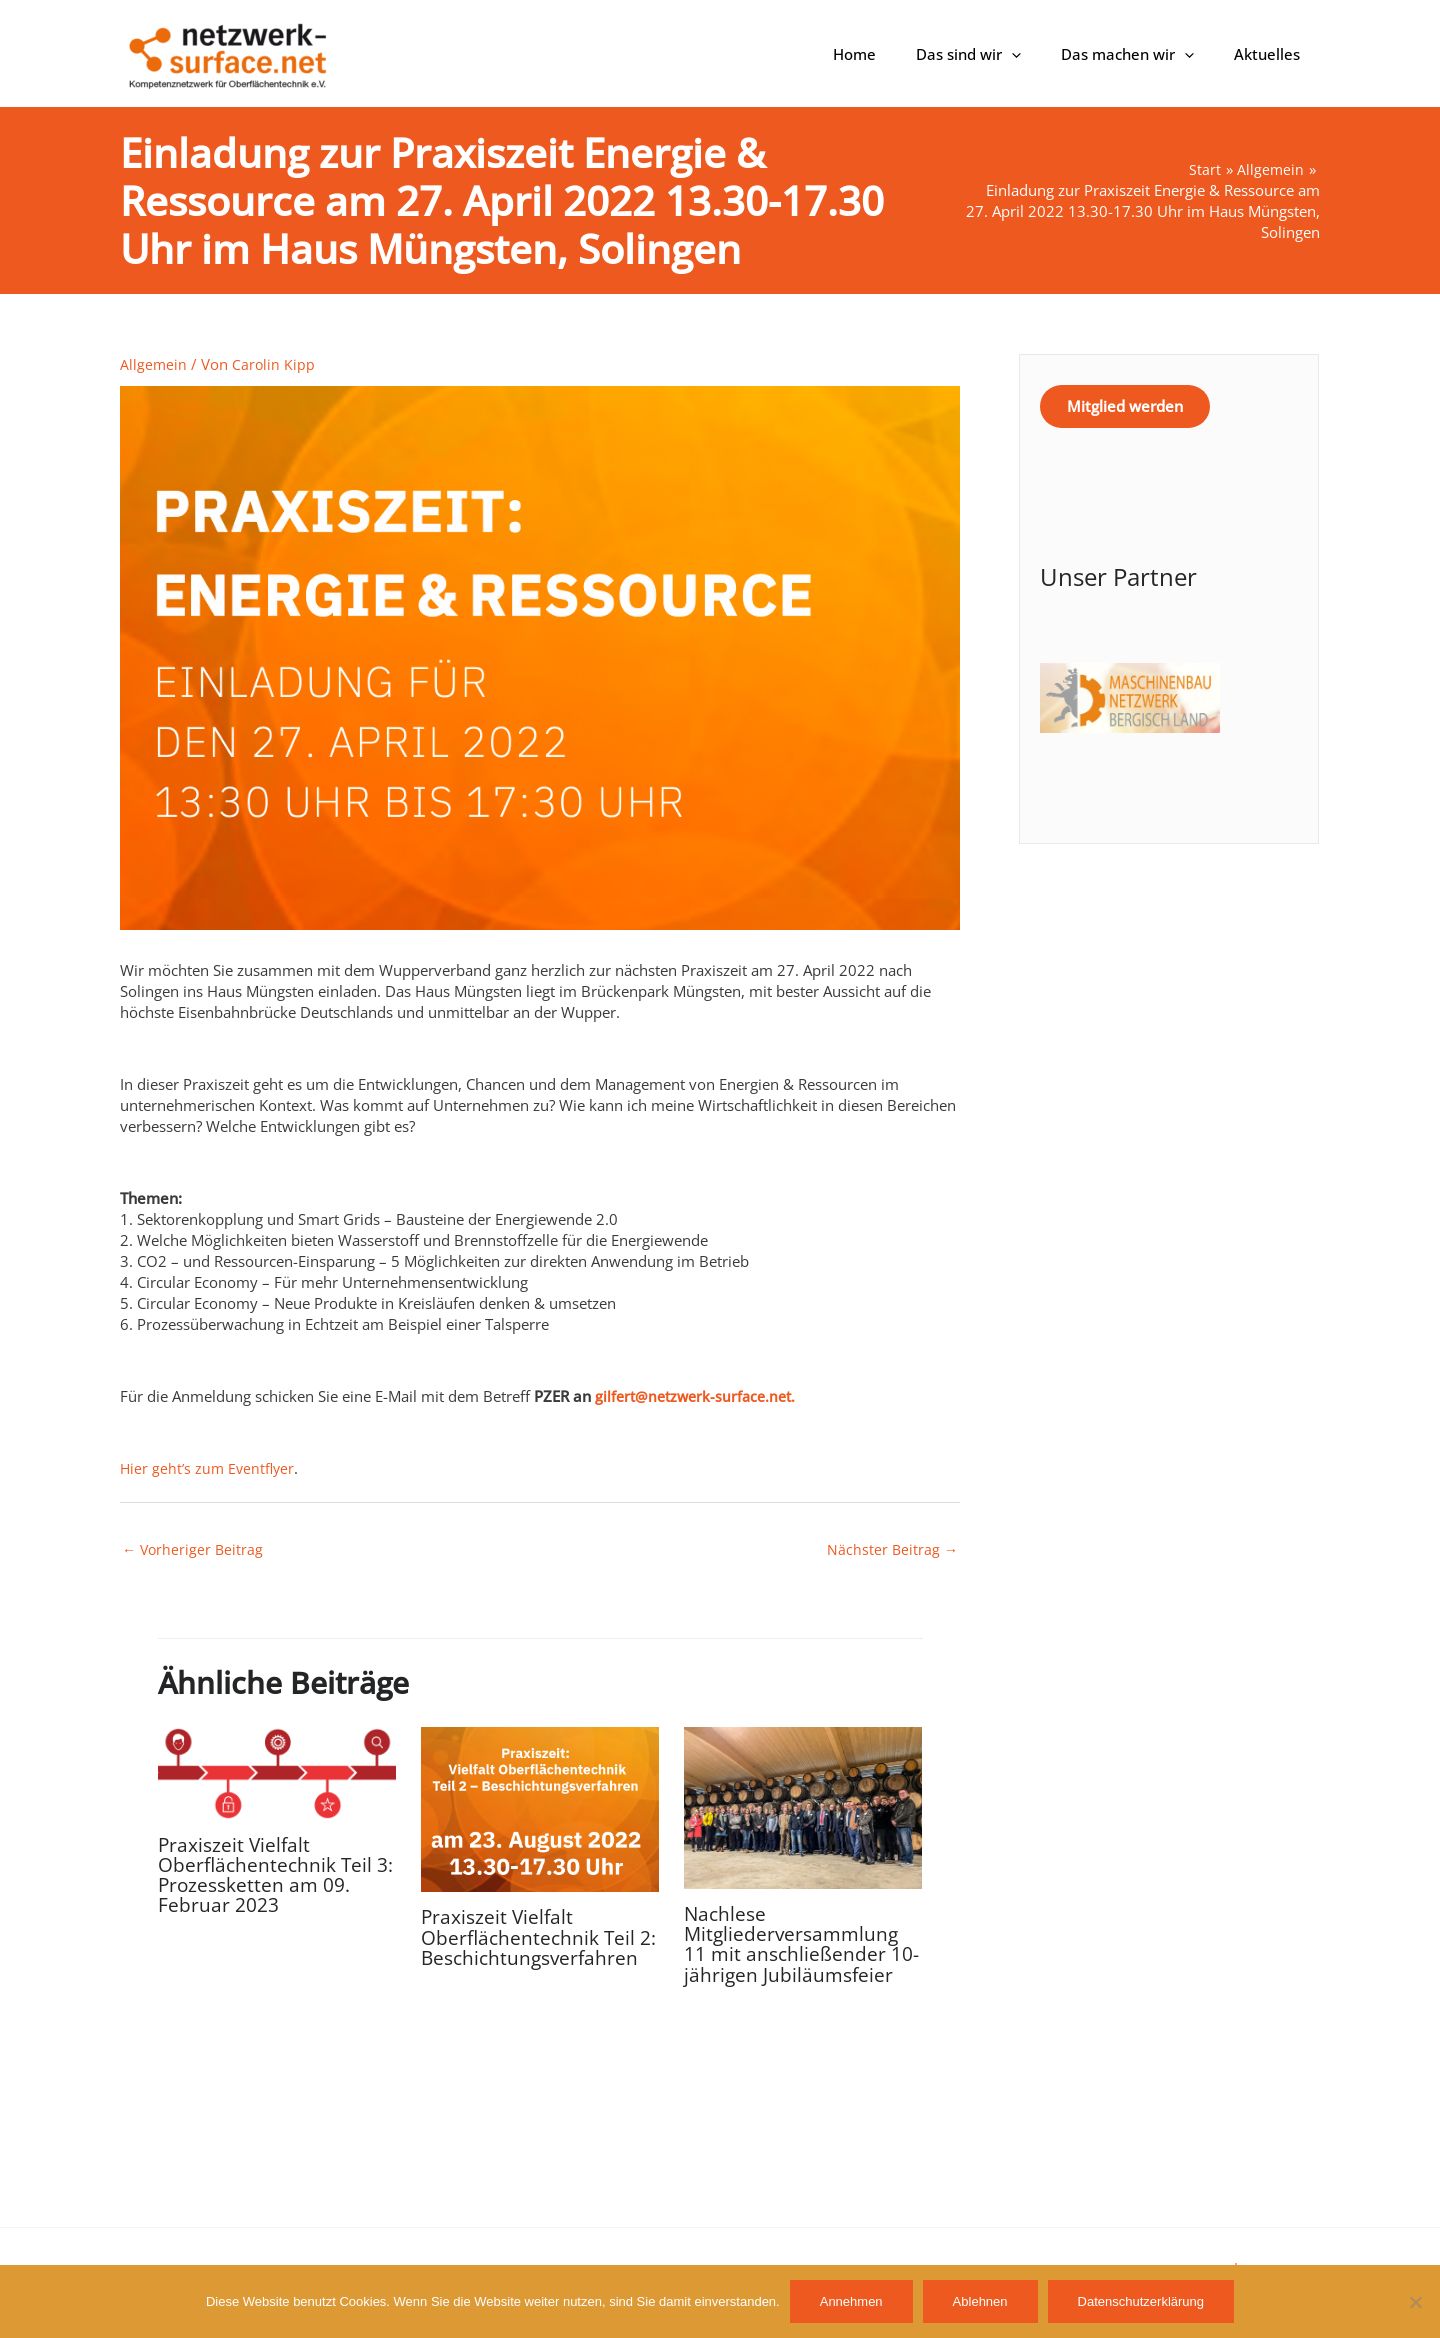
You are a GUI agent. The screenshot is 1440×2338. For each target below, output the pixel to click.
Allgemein (154, 364)
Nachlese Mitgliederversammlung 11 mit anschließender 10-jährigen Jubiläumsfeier (803, 1945)
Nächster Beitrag (891, 1550)
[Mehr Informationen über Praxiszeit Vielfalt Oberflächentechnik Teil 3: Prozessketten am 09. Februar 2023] (277, 1773)
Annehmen (851, 2301)
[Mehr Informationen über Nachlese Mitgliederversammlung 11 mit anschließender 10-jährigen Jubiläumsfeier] (803, 1807)
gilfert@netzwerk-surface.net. (700, 1396)
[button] (1036, 54)
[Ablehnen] (1415, 2302)
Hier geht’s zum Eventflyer (210, 1468)
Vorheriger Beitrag (194, 1550)
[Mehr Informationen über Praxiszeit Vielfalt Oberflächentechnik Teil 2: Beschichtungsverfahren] (540, 1809)
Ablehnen (980, 2301)
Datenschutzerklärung (1141, 2301)
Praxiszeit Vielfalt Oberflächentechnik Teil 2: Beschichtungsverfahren (533, 1948)
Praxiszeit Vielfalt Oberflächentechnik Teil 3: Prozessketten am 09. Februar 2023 (268, 1875)
